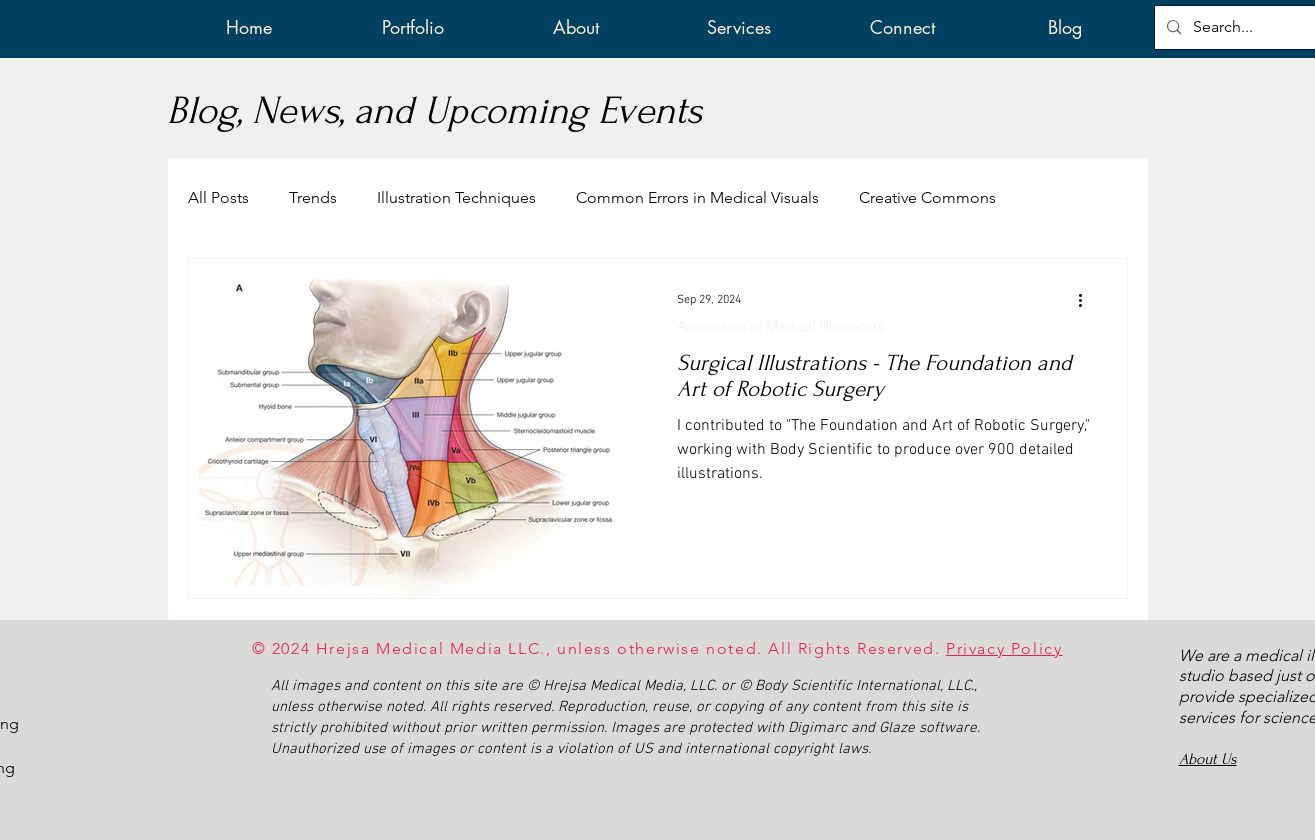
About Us (1208, 759)
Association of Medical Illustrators (780, 326)
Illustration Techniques (456, 197)
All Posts (218, 197)
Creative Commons (927, 197)
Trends (313, 197)
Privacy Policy (1004, 648)
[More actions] (1088, 300)
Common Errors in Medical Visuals (697, 197)
